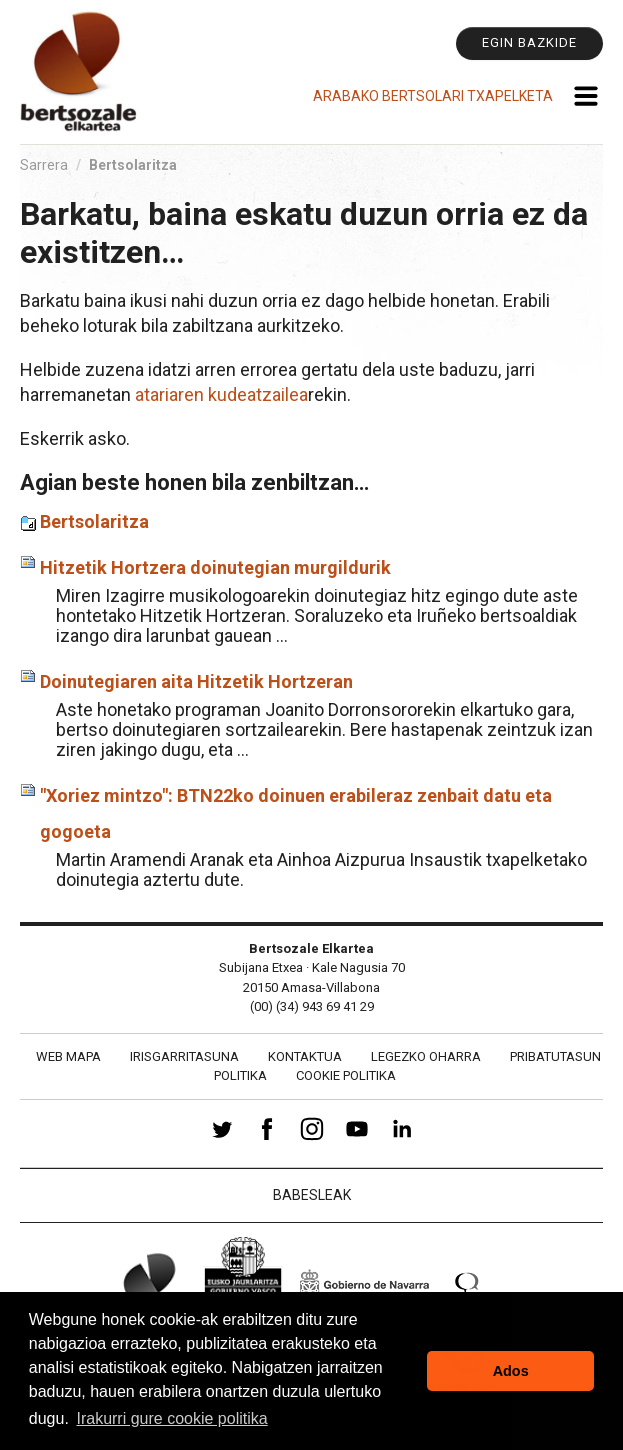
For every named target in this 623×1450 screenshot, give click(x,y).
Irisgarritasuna (184, 1056)
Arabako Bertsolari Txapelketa (433, 96)
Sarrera (44, 165)
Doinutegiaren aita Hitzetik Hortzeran (196, 681)
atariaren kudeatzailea (221, 394)
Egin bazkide (529, 42)
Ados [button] (511, 1371)
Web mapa (68, 1056)
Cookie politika (346, 1075)
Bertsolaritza (94, 521)
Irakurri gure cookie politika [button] (171, 1418)
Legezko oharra (426, 1056)
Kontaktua (305, 1056)
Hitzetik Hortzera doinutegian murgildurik (215, 567)
